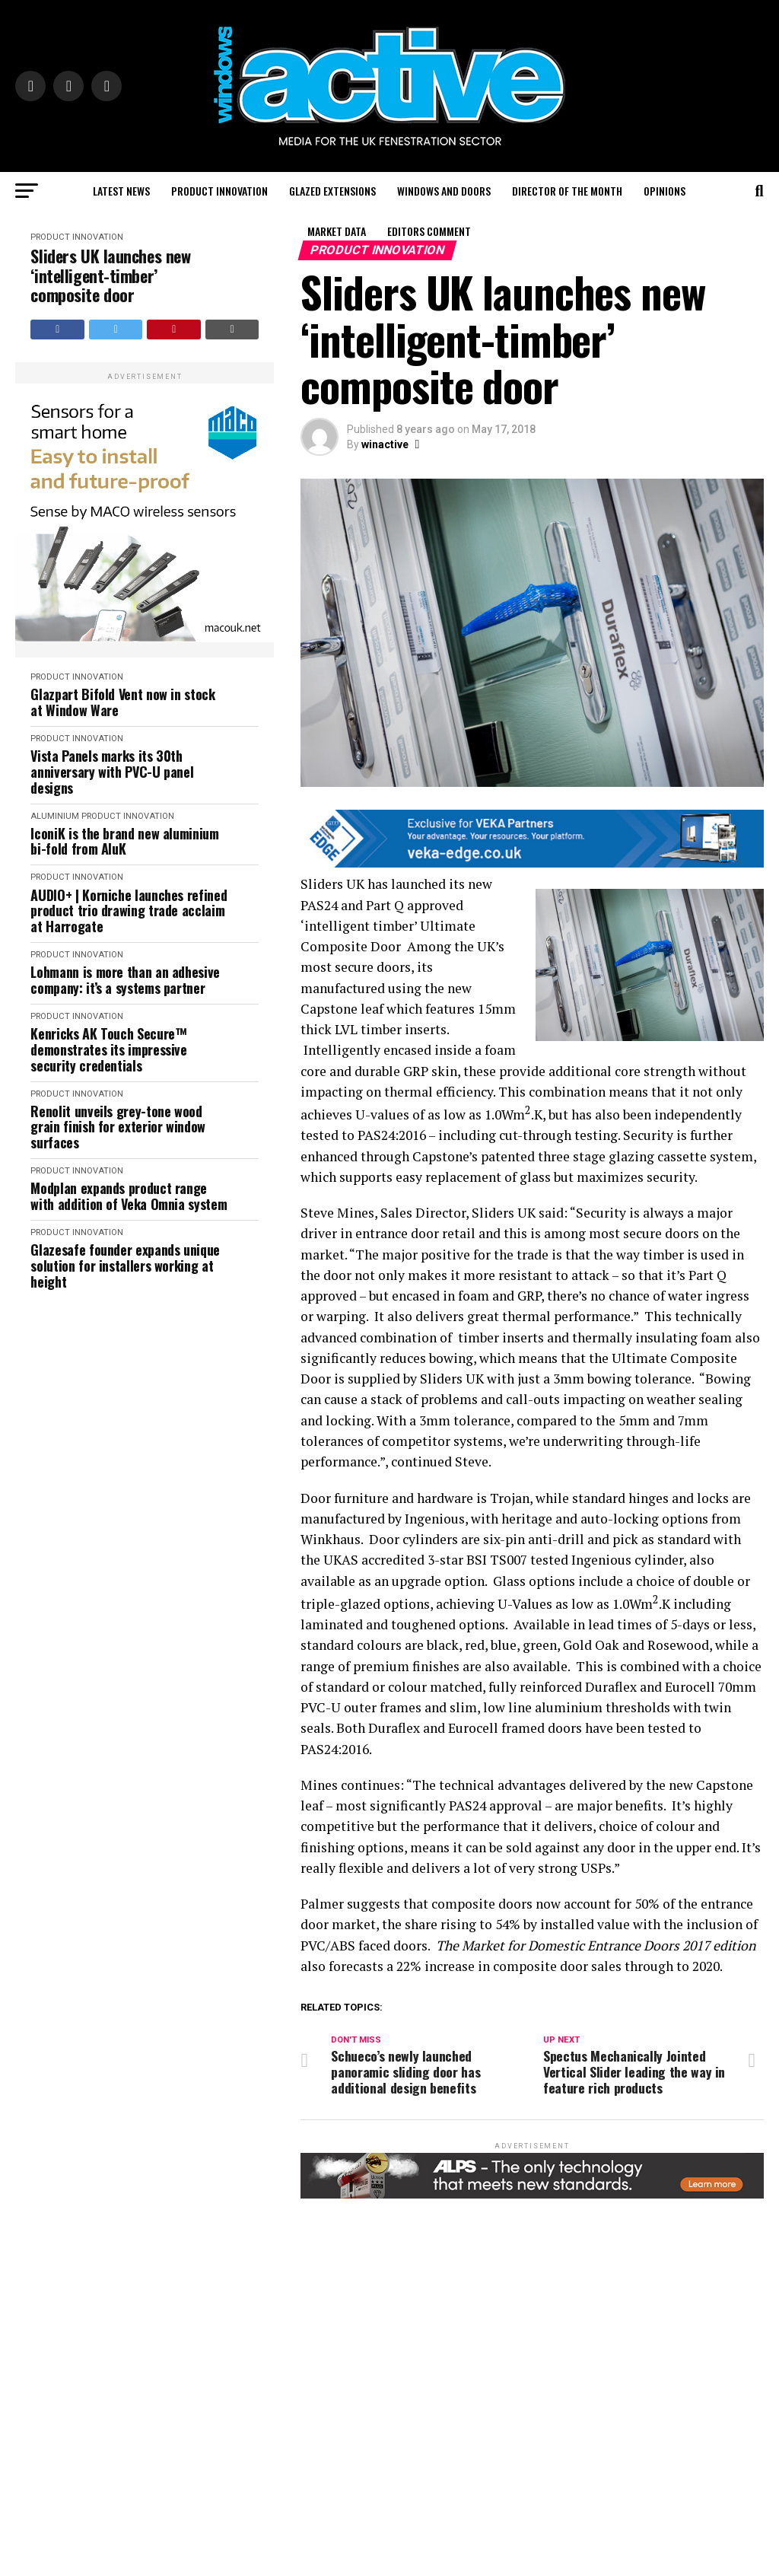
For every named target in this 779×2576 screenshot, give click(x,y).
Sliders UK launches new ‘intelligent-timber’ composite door (110, 275)
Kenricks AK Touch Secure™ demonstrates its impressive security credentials (108, 1049)
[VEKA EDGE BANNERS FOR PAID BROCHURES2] (531, 863)
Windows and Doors (444, 191)
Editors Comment (429, 231)
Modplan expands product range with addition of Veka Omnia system (128, 1196)
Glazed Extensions (332, 191)
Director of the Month (567, 191)
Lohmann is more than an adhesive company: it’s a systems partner (124, 979)
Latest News (121, 191)
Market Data (336, 231)
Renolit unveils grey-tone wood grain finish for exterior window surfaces (117, 1127)
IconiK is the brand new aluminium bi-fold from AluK (124, 841)
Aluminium (54, 816)
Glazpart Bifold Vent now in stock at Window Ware (122, 702)
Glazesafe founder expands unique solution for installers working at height (124, 1265)
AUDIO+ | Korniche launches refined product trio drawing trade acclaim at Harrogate (128, 911)
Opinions (664, 191)
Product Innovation (219, 191)
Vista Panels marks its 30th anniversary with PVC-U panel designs (111, 771)
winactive (385, 444)
